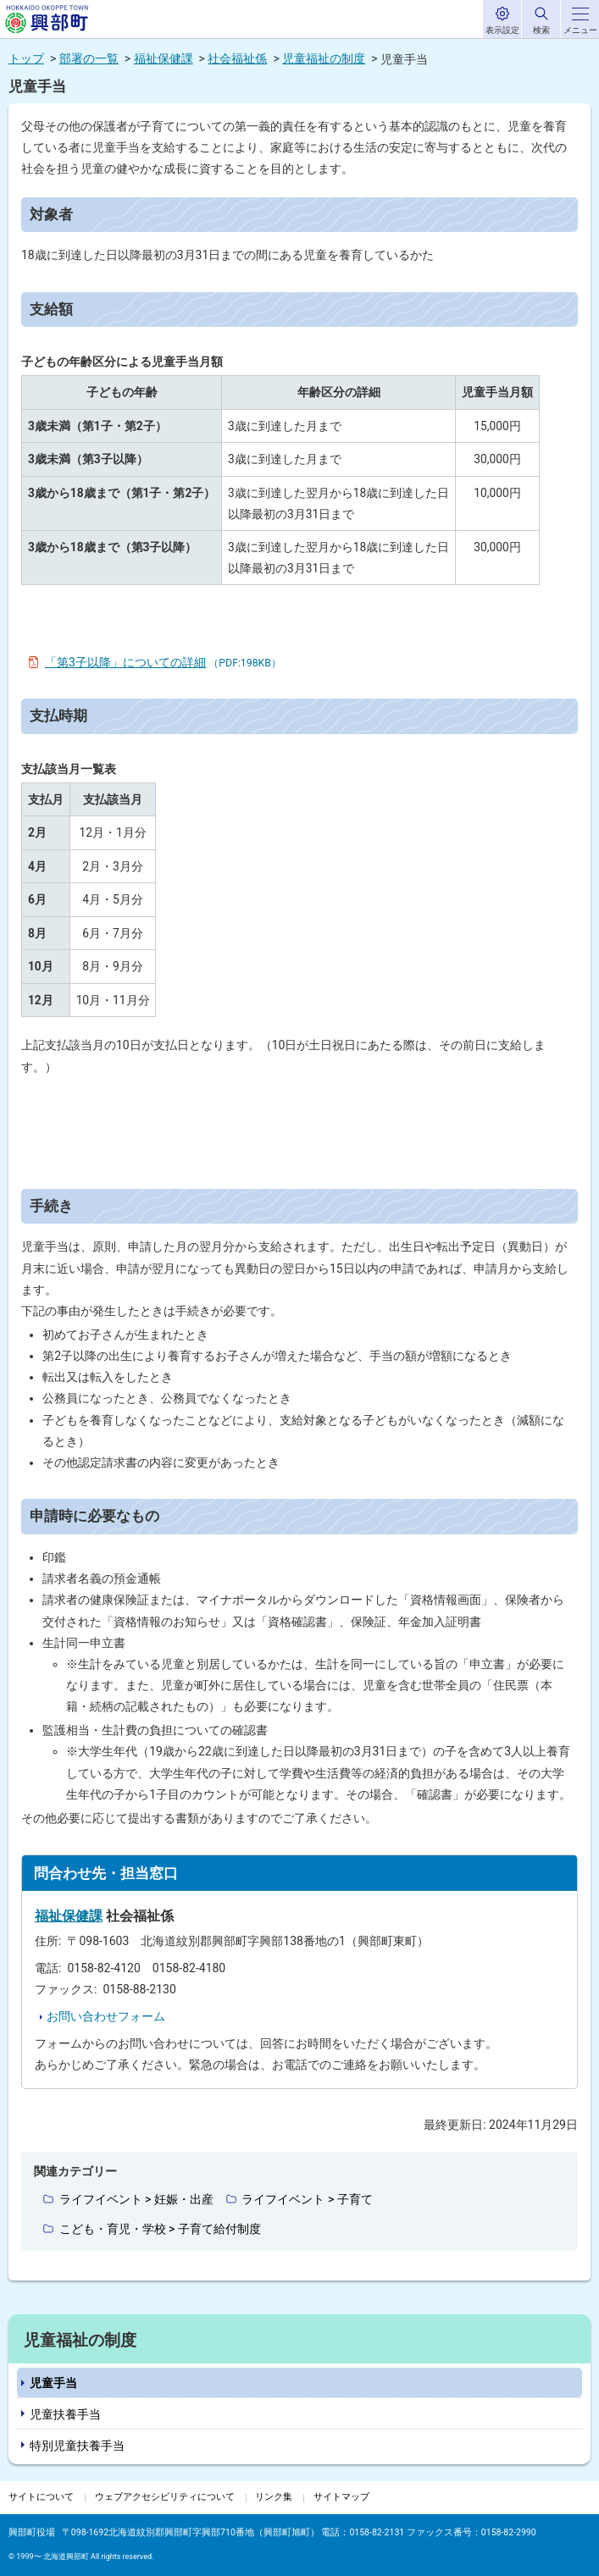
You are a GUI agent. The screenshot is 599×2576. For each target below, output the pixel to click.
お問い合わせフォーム (106, 2016)
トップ (26, 58)
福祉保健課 (163, 58)
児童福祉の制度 (323, 58)
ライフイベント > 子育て (306, 2199)
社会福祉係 (237, 58)
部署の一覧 (89, 58)
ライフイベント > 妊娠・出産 (136, 2199)
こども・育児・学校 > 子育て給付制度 (160, 2229)
